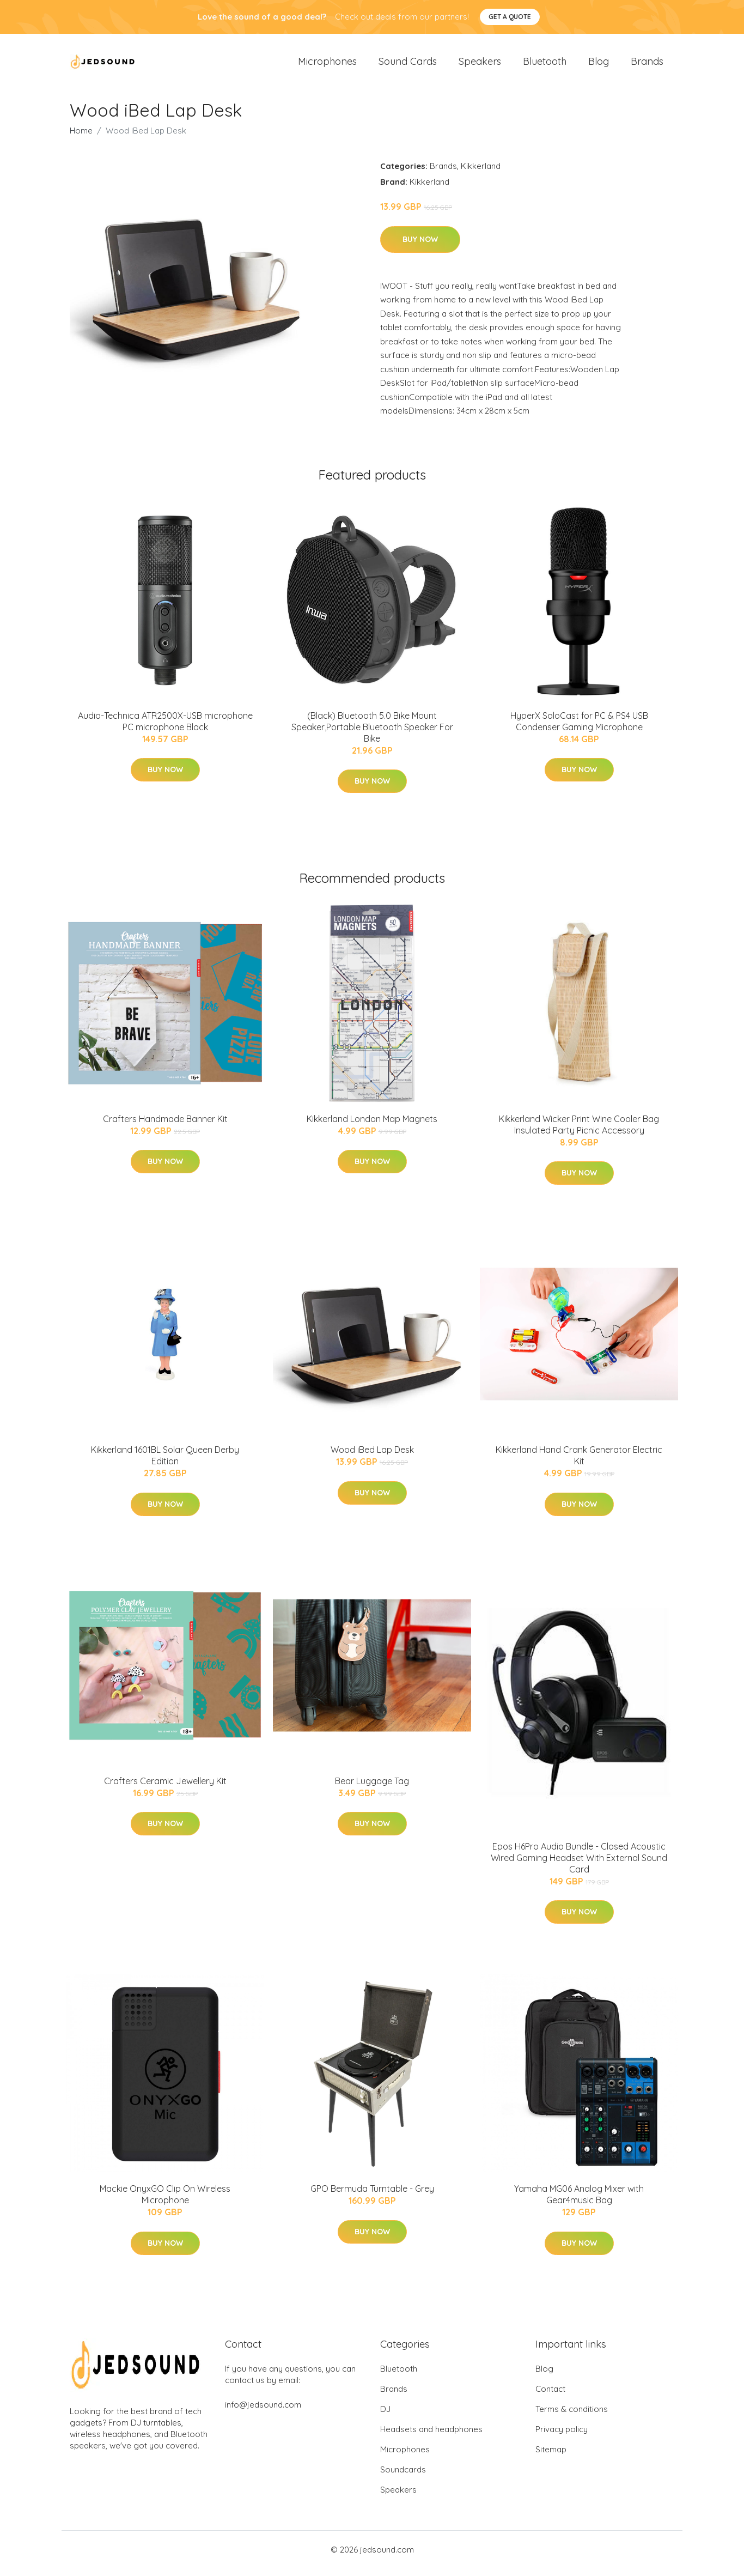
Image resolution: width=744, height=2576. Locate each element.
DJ (385, 2416)
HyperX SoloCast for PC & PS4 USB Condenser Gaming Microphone (579, 729)
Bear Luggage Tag (372, 1788)
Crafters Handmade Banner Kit (165, 1126)
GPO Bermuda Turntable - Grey (372, 2196)
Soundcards (403, 2477)
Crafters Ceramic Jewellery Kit (165, 1788)
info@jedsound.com (263, 2412)
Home (81, 138)
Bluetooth (544, 65)
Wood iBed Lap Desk (372, 1457)
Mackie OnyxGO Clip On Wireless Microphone (165, 2202)
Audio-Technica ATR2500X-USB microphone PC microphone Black (165, 729)
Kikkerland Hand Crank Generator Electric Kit (579, 1463)
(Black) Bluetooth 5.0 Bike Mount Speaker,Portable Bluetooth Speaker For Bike (372, 734)
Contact (550, 2396)
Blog (598, 65)
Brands (647, 65)
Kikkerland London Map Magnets (372, 1126)
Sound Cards (408, 65)
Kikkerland (481, 173)
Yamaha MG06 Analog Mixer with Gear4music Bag (579, 2202)
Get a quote (510, 17)
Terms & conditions (571, 2416)
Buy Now (420, 247)
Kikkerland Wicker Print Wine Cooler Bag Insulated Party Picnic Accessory (579, 1132)
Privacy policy (561, 2437)
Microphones (327, 65)
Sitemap (550, 2457)
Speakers (480, 65)
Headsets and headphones (431, 2437)
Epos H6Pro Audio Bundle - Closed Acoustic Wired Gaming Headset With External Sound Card (579, 1865)
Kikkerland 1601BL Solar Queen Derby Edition (165, 1463)
